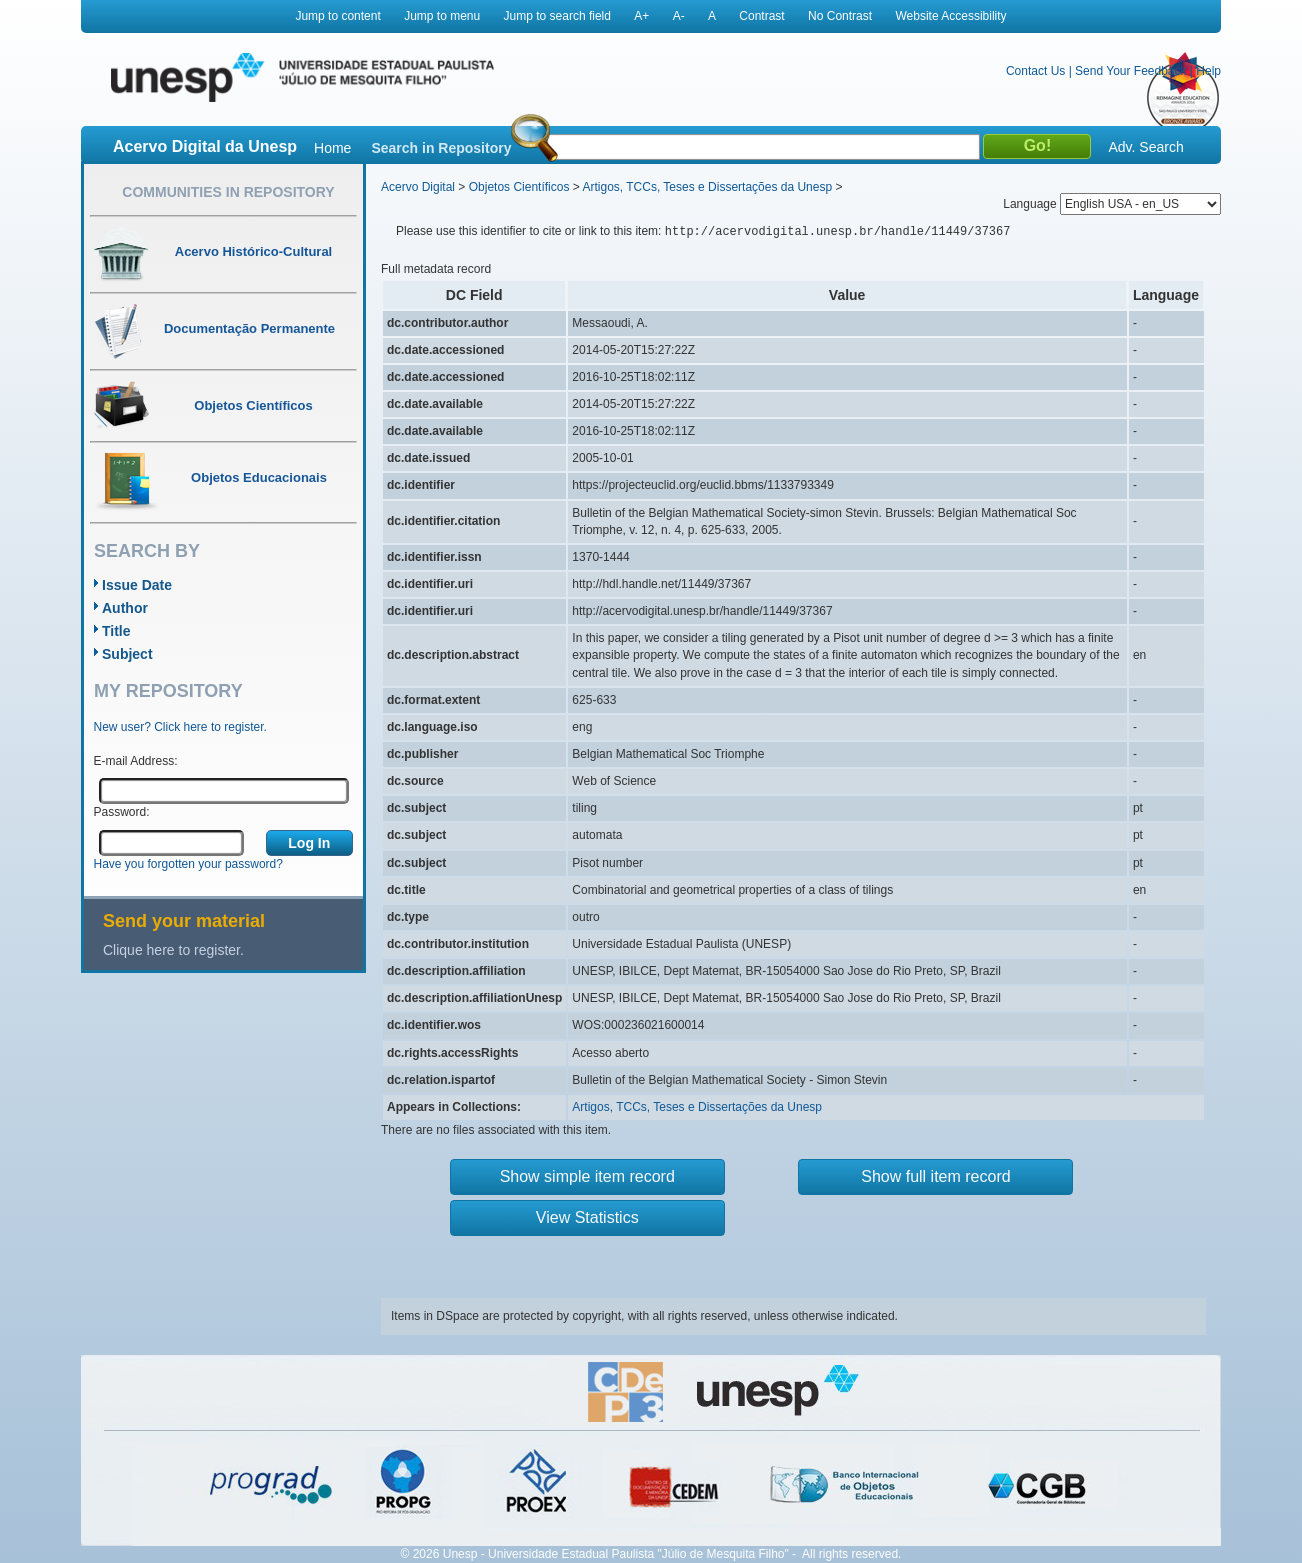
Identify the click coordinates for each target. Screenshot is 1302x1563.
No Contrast (840, 16)
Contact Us (1035, 71)
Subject (127, 654)
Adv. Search (1145, 147)
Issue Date (137, 585)
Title (116, 631)
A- (679, 16)
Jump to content (337, 16)
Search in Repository (441, 148)
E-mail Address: (136, 761)
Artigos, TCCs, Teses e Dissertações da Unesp (707, 187)
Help (1208, 71)
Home (332, 148)
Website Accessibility (950, 16)
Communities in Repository (228, 192)
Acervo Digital (418, 187)
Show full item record (935, 1176)
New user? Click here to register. (180, 727)
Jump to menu (442, 16)
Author (125, 608)
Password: (122, 812)
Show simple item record (587, 1176)
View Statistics (587, 1217)
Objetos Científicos (519, 187)
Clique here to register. (173, 950)
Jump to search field (557, 16)
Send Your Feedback (1130, 71)
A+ (641, 16)
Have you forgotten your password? (188, 864)
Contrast (761, 16)
